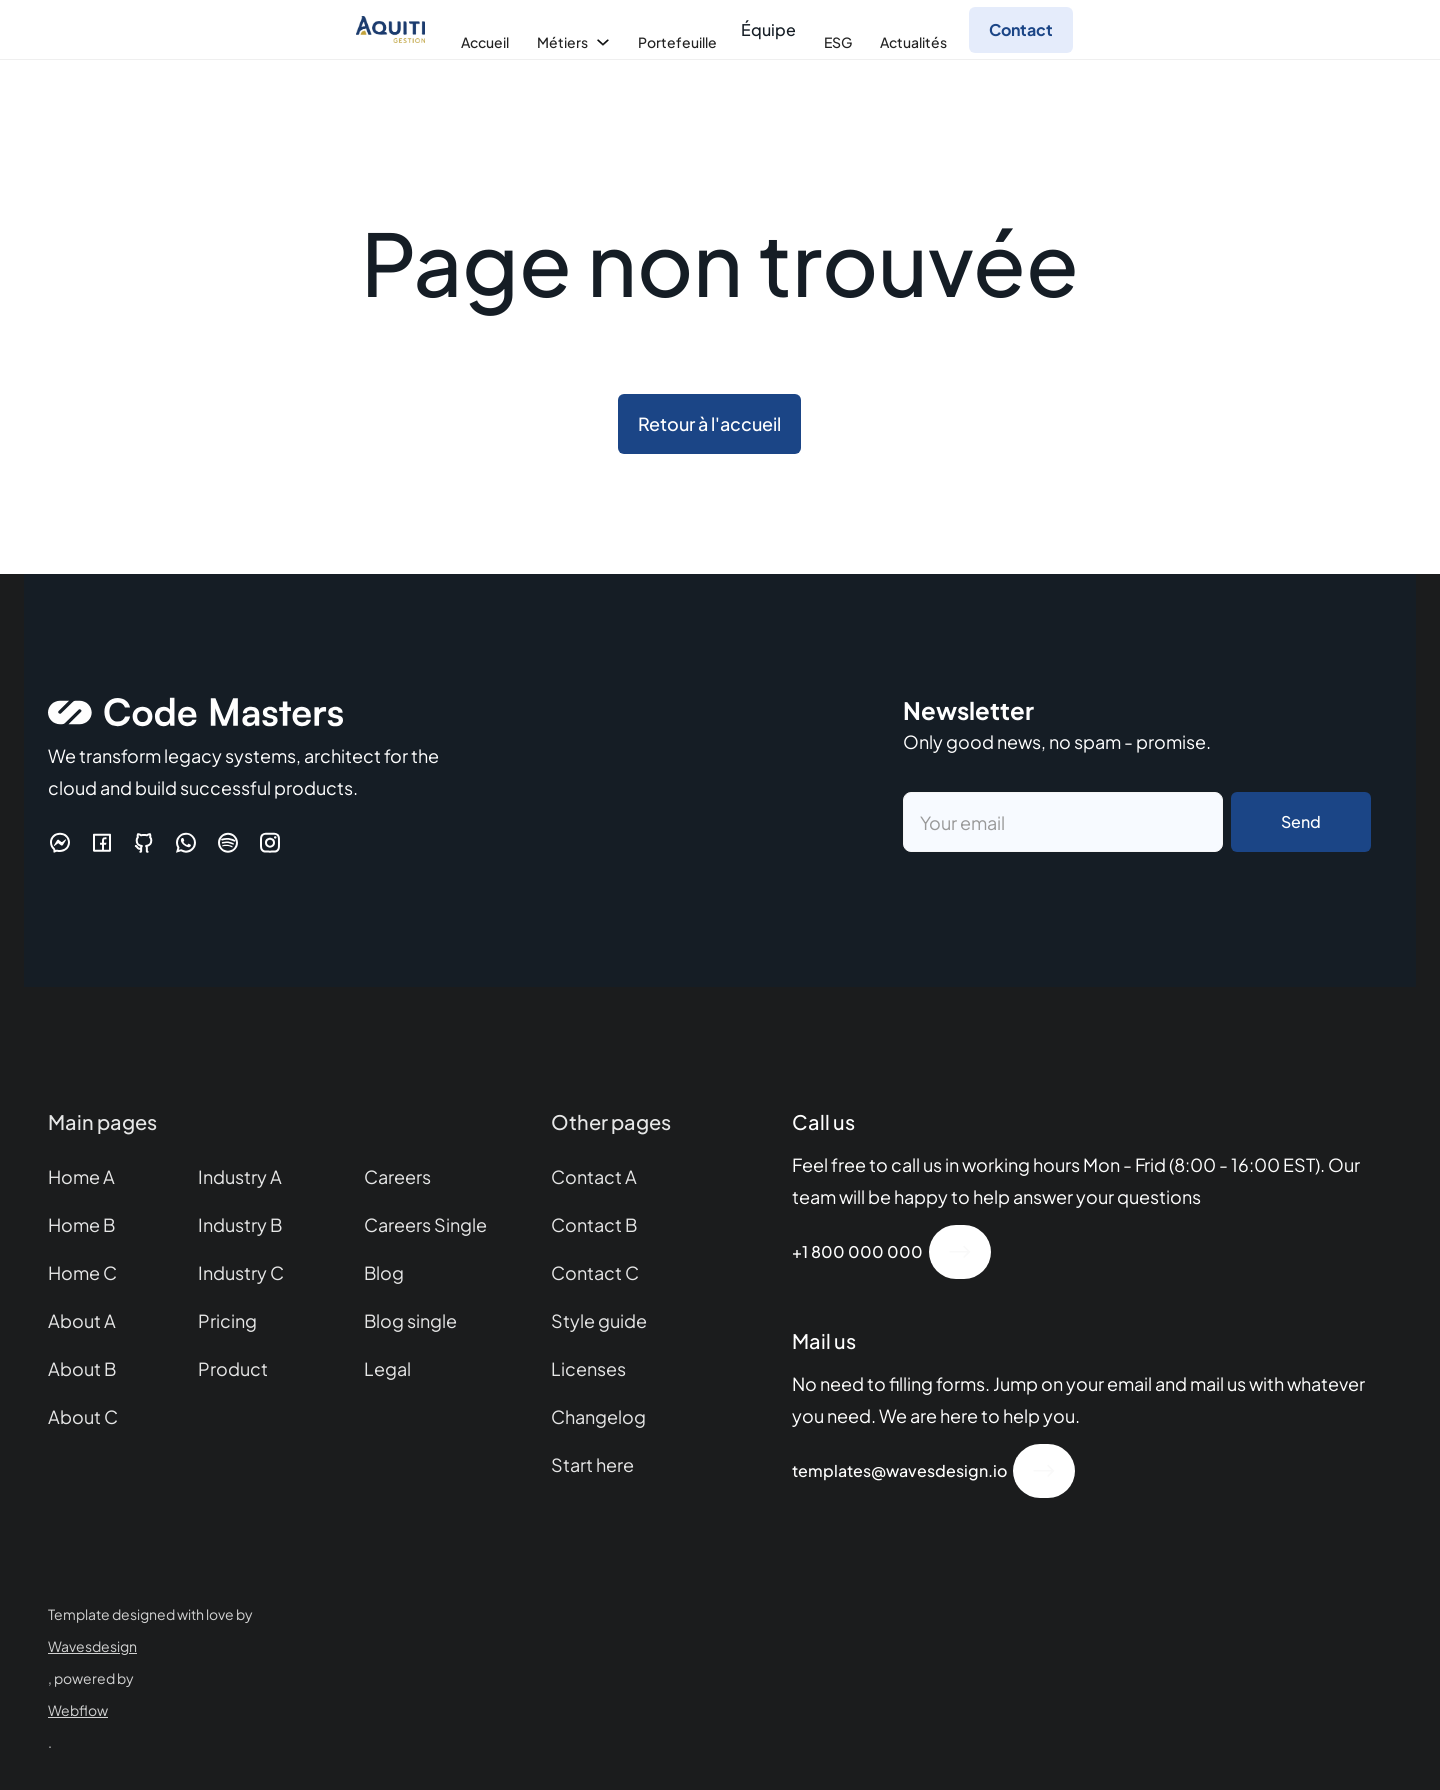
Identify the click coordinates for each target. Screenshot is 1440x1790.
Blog (384, 1272)
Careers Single (425, 1224)
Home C (82, 1272)
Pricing (227, 1320)
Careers (397, 1176)
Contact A (594, 1176)
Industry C (241, 1272)
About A (82, 1320)
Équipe (768, 29)
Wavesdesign (92, 1646)
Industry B (240, 1224)
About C (83, 1416)
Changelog (598, 1416)
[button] (483, 42)
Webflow (78, 1710)
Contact (1021, 29)
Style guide (599, 1320)
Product (233, 1368)
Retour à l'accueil (709, 423)
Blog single (410, 1320)
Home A (81, 1176)
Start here (592, 1464)
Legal (387, 1368)
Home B (81, 1224)
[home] (395, 29)
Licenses (588, 1368)
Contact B (594, 1224)
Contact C (595, 1272)
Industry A (240, 1176)
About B (82, 1368)
